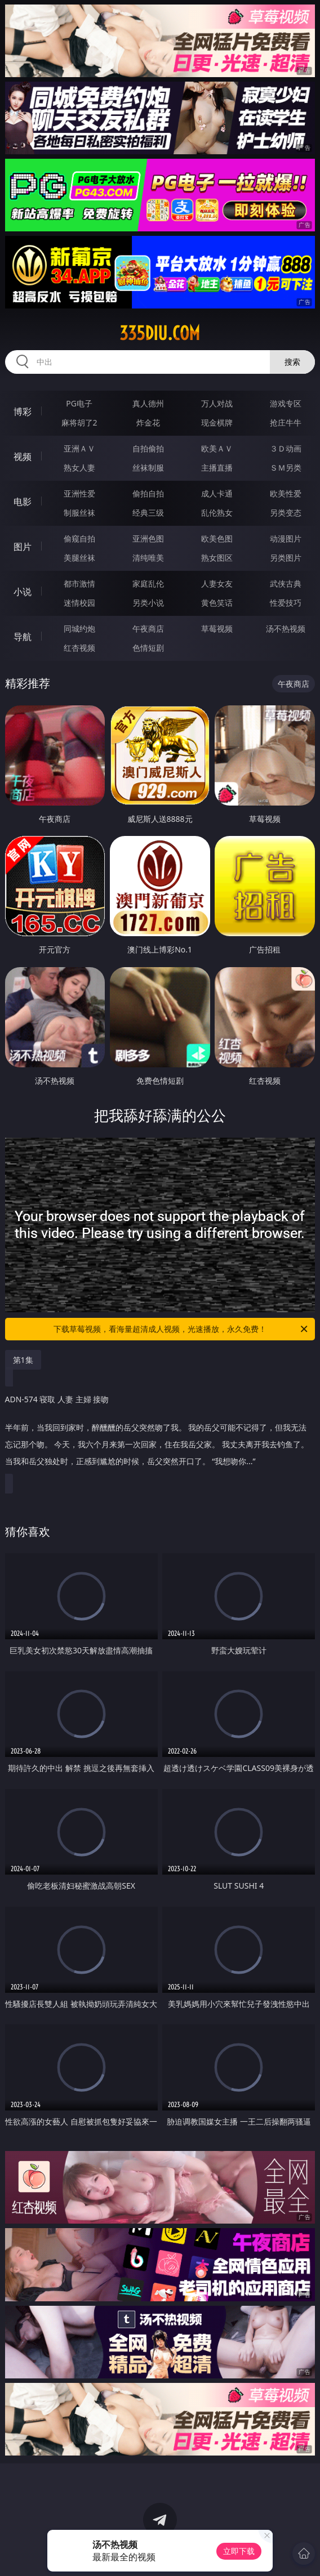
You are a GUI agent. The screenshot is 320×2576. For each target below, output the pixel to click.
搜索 (292, 361)
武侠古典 (285, 583)
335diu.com (159, 333)
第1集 (23, 1359)
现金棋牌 (217, 422)
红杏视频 (79, 647)
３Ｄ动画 (285, 448)
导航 (23, 636)
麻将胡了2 (79, 422)
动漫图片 (285, 538)
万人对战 (217, 403)
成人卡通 (217, 493)
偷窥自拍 (79, 538)
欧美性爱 (285, 493)
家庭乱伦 (148, 583)
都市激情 (79, 583)
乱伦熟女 (217, 512)
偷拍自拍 (148, 493)
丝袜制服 (148, 467)
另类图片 (285, 557)
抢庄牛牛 (285, 422)
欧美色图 (217, 538)
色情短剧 (148, 647)
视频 (23, 456)
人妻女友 (217, 583)
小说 (23, 591)
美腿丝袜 (79, 557)
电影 (23, 501)
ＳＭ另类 (285, 467)
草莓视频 (217, 628)
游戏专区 (285, 403)
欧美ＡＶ (217, 448)
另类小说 (148, 602)
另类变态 (285, 512)
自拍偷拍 (148, 448)
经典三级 (148, 512)
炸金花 (148, 422)
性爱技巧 (285, 602)
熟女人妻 (79, 467)
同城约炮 (79, 628)
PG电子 (79, 403)
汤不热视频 (285, 628)
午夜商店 (148, 628)
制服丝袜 (79, 512)
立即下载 (239, 2551)
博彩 (23, 411)
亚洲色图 (148, 538)
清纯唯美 (148, 557)
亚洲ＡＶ (79, 448)
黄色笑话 (217, 602)
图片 (23, 546)
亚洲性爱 (79, 493)
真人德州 (148, 403)
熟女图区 (217, 557)
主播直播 (217, 467)
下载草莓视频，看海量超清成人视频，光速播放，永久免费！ (181, 1329)
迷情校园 (79, 602)
